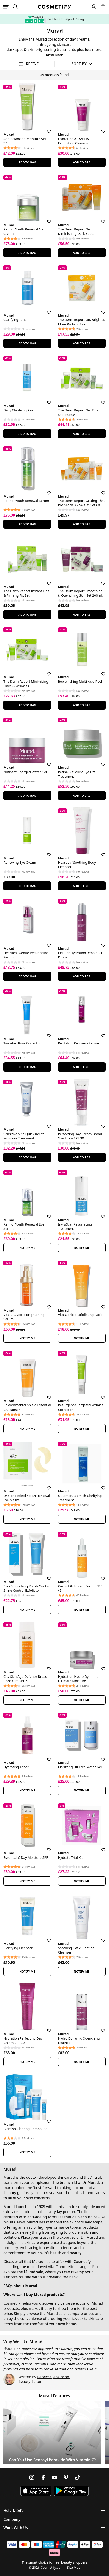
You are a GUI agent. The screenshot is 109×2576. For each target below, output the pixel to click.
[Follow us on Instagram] (31, 2477)
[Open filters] (27, 64)
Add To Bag (27, 162)
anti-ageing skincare (53, 44)
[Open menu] (8, 6)
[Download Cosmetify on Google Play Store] (71, 2491)
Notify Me (27, 1248)
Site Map (74, 2567)
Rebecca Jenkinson (53, 2376)
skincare (64, 2177)
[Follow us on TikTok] (77, 2477)
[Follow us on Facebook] (43, 2477)
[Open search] (17, 6)
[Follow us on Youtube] (54, 2477)
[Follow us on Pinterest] (66, 2477)
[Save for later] (45, 128)
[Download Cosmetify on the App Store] (35, 2491)
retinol (72, 2266)
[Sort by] (82, 64)
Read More (54, 55)
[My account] (91, 6)
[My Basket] (101, 6)
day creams (79, 39)
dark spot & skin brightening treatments (41, 49)
